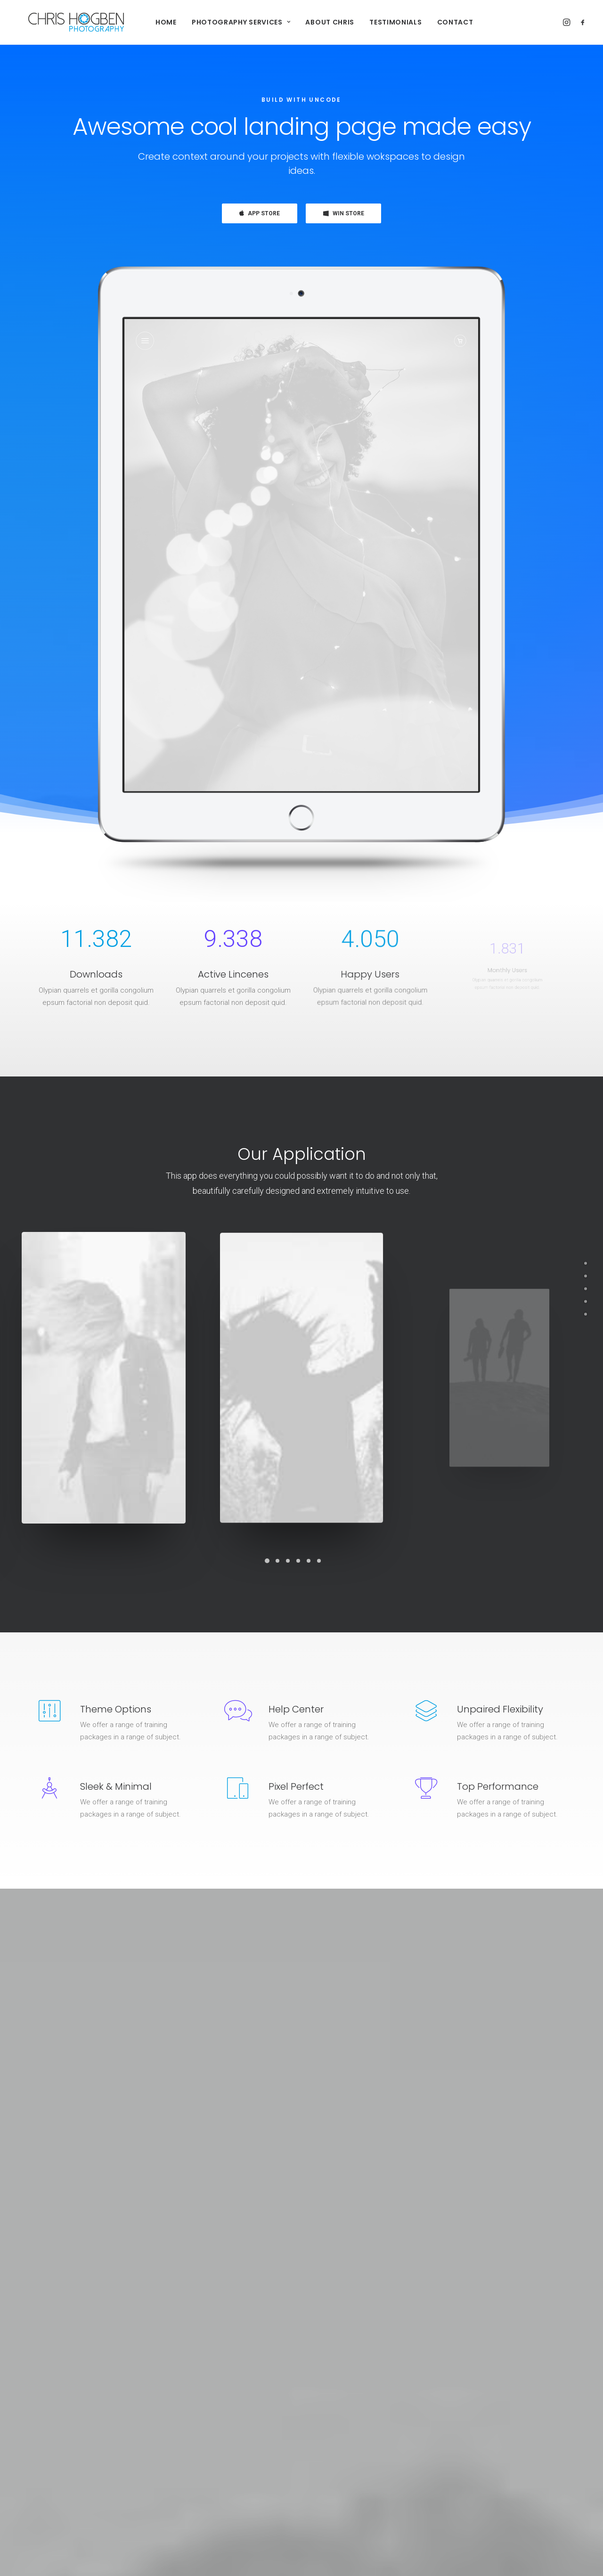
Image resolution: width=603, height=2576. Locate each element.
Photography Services (228, 22)
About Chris (317, 22)
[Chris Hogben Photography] (64, 22)
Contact (443, 22)
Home (153, 22)
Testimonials (383, 22)
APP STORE (259, 213)
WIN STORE (343, 213)
